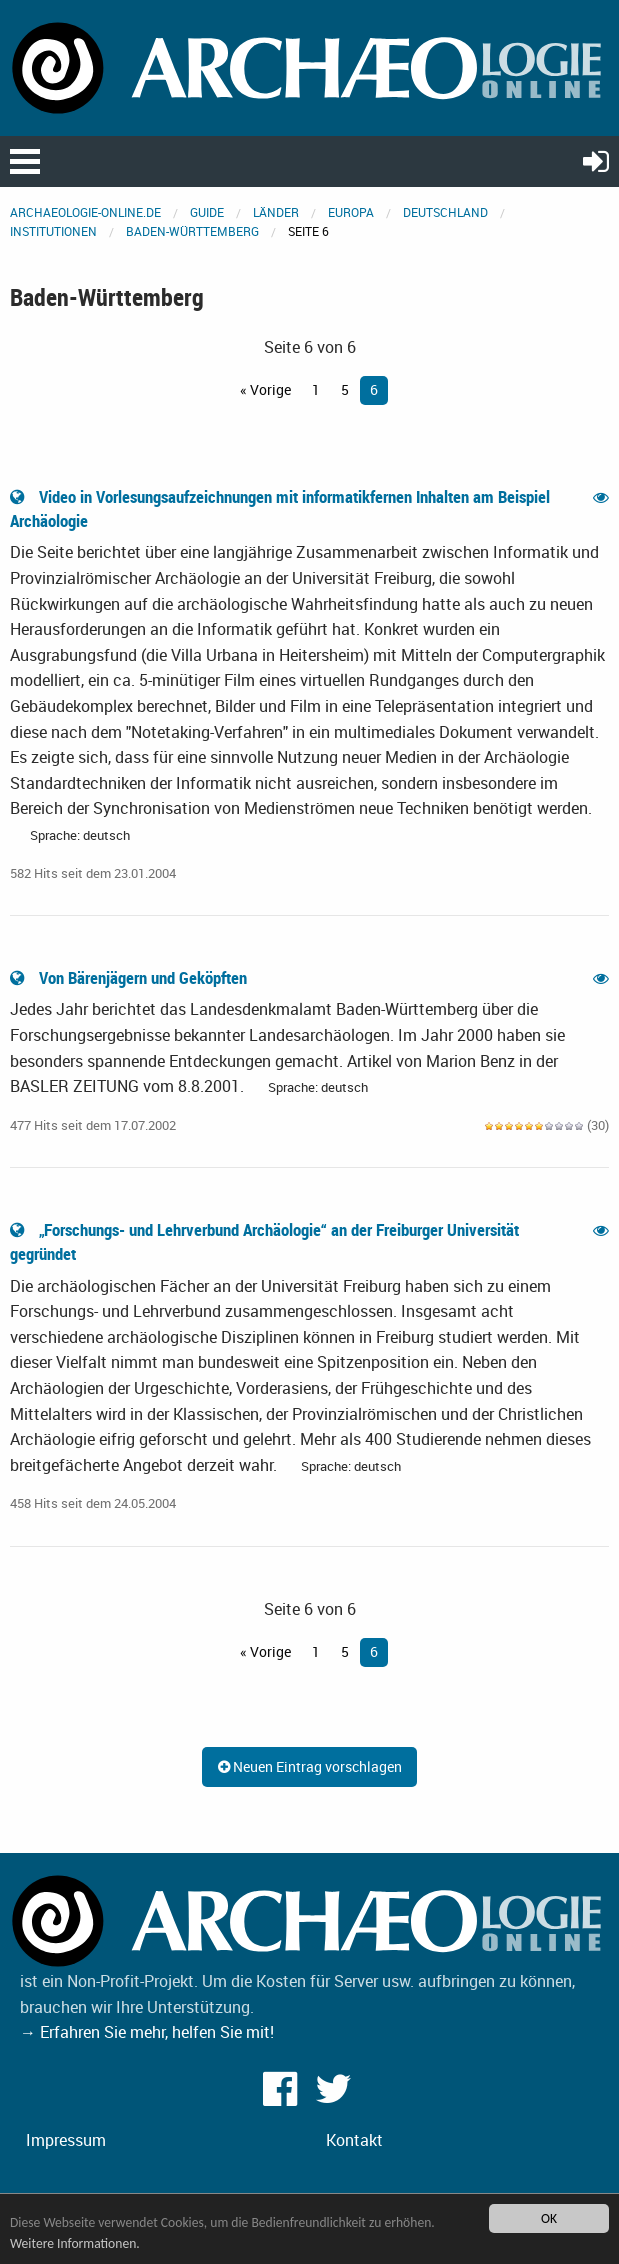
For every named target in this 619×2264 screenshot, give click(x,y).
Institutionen (53, 231)
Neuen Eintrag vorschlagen (310, 1766)
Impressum (66, 2140)
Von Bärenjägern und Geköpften (130, 977)
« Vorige (265, 389)
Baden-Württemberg (192, 231)
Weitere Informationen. (75, 2243)
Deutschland (445, 212)
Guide (207, 212)
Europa (351, 212)
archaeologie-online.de (85, 212)
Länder (276, 212)
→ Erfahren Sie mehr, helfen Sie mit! (147, 2032)
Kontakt (354, 2140)
